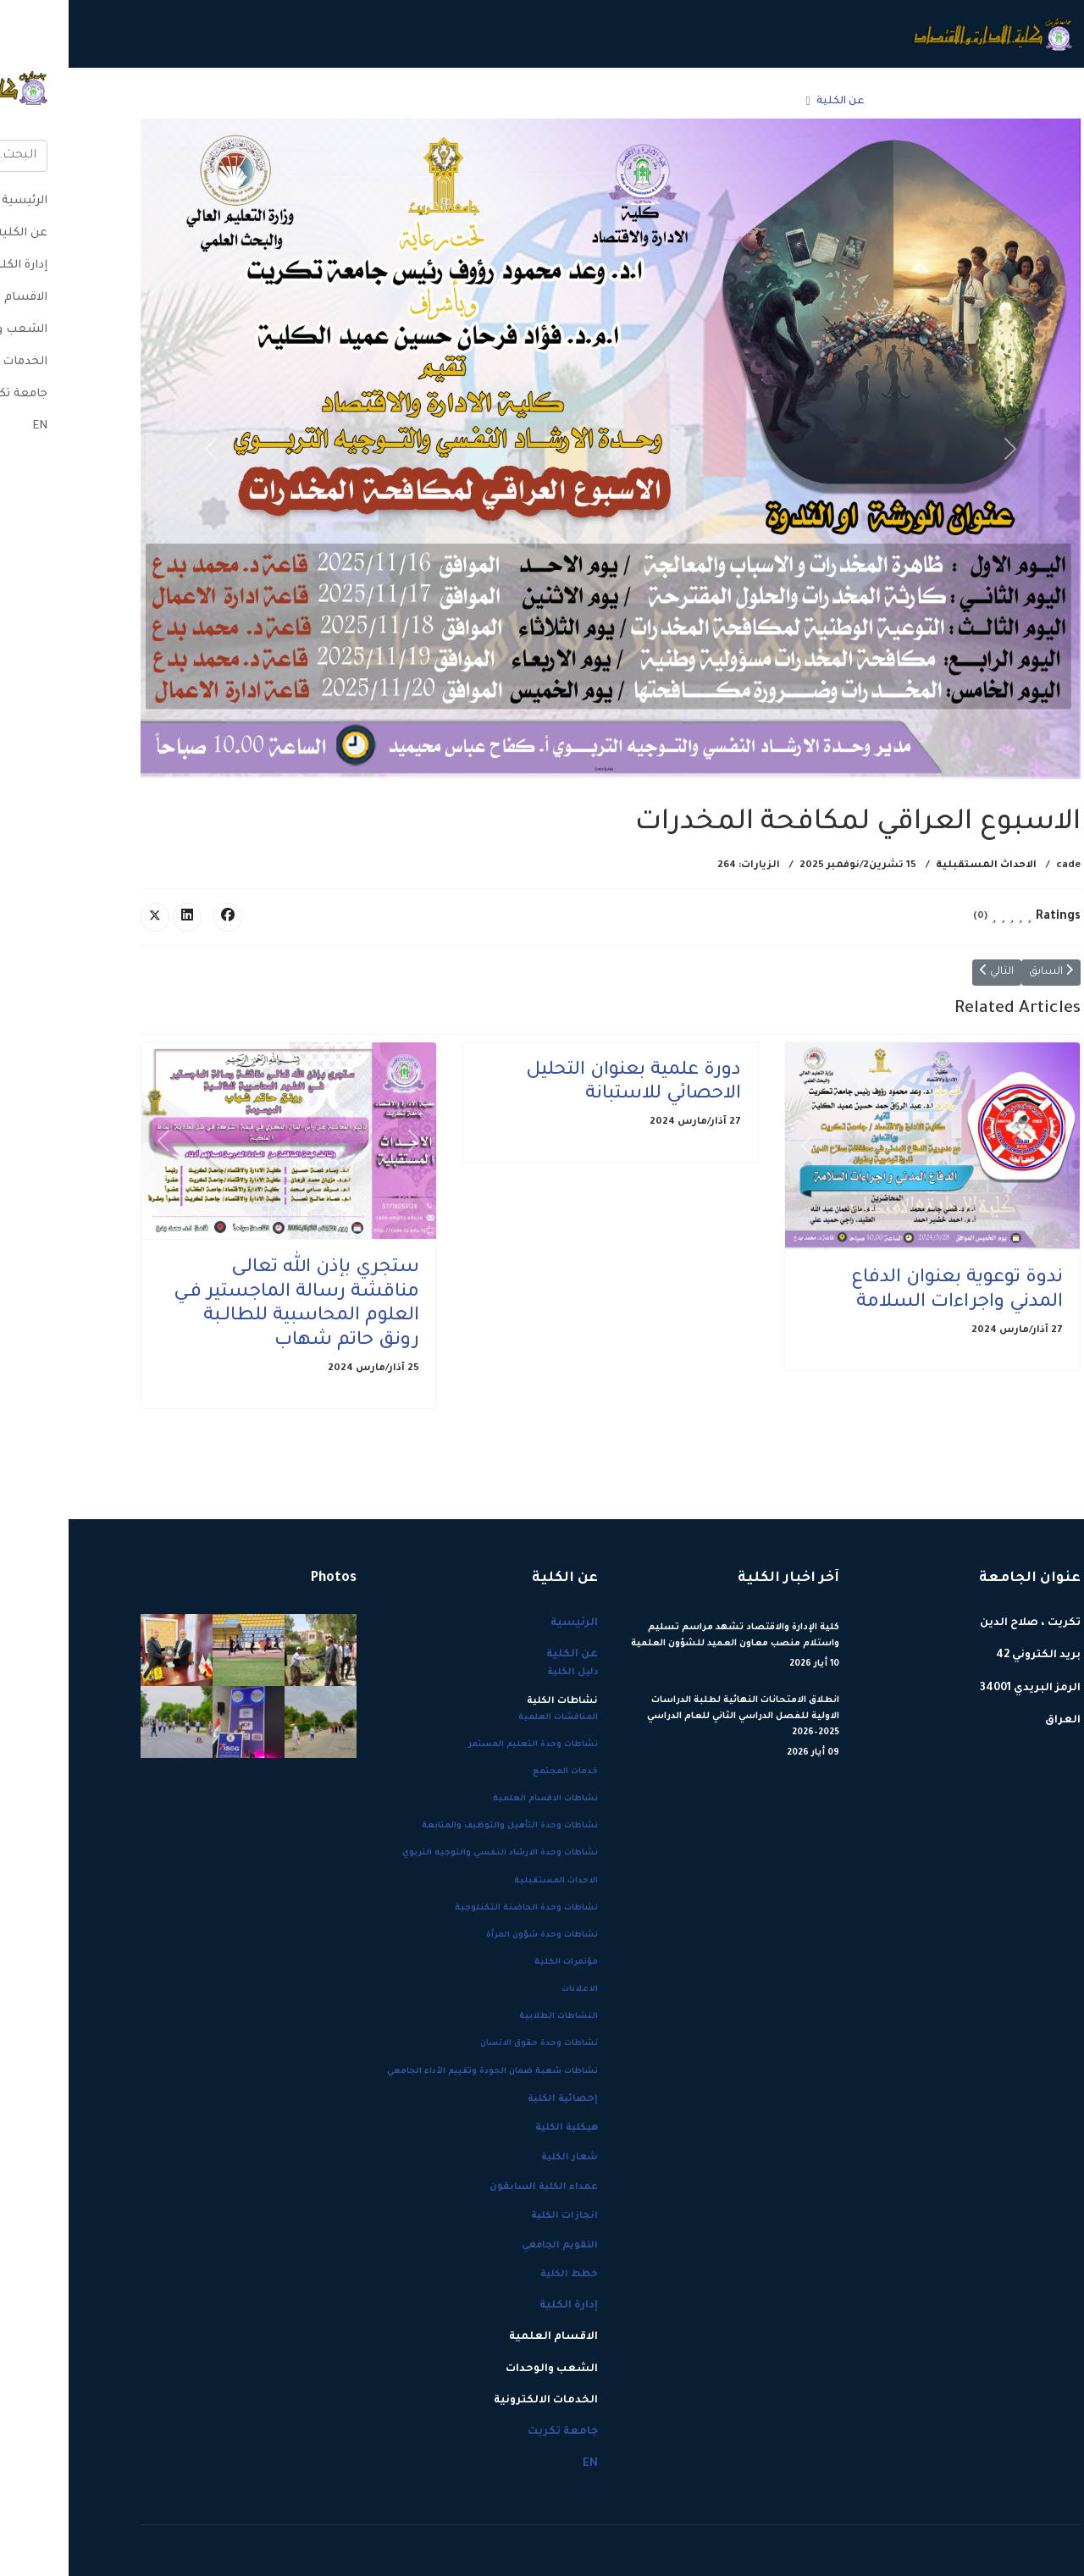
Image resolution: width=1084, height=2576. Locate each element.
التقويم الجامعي (491, 2246)
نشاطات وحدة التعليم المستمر (464, 1745)
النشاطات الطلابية (490, 2016)
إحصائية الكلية (494, 2099)
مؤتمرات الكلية (497, 1962)
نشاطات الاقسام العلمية (476, 1799)
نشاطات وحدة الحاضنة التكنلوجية (457, 1908)
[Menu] (82, 101)
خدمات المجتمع (496, 1772)
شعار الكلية (501, 2158)
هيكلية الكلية (498, 2128)
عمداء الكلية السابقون (475, 2187)
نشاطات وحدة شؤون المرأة (473, 1935)
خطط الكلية (500, 2274)
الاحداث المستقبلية (917, 865)
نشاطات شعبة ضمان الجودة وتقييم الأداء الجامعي (423, 2071)
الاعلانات (511, 1989)
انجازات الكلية (495, 2216)
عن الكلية (772, 102)
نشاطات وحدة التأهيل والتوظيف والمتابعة (441, 1826)
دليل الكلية (503, 1672)
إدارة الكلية (683, 102)
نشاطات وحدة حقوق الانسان (470, 2043)
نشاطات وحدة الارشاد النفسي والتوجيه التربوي (431, 1853)
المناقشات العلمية (489, 1717)
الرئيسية (845, 102)
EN (134, 102)
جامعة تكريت (190, 102)
